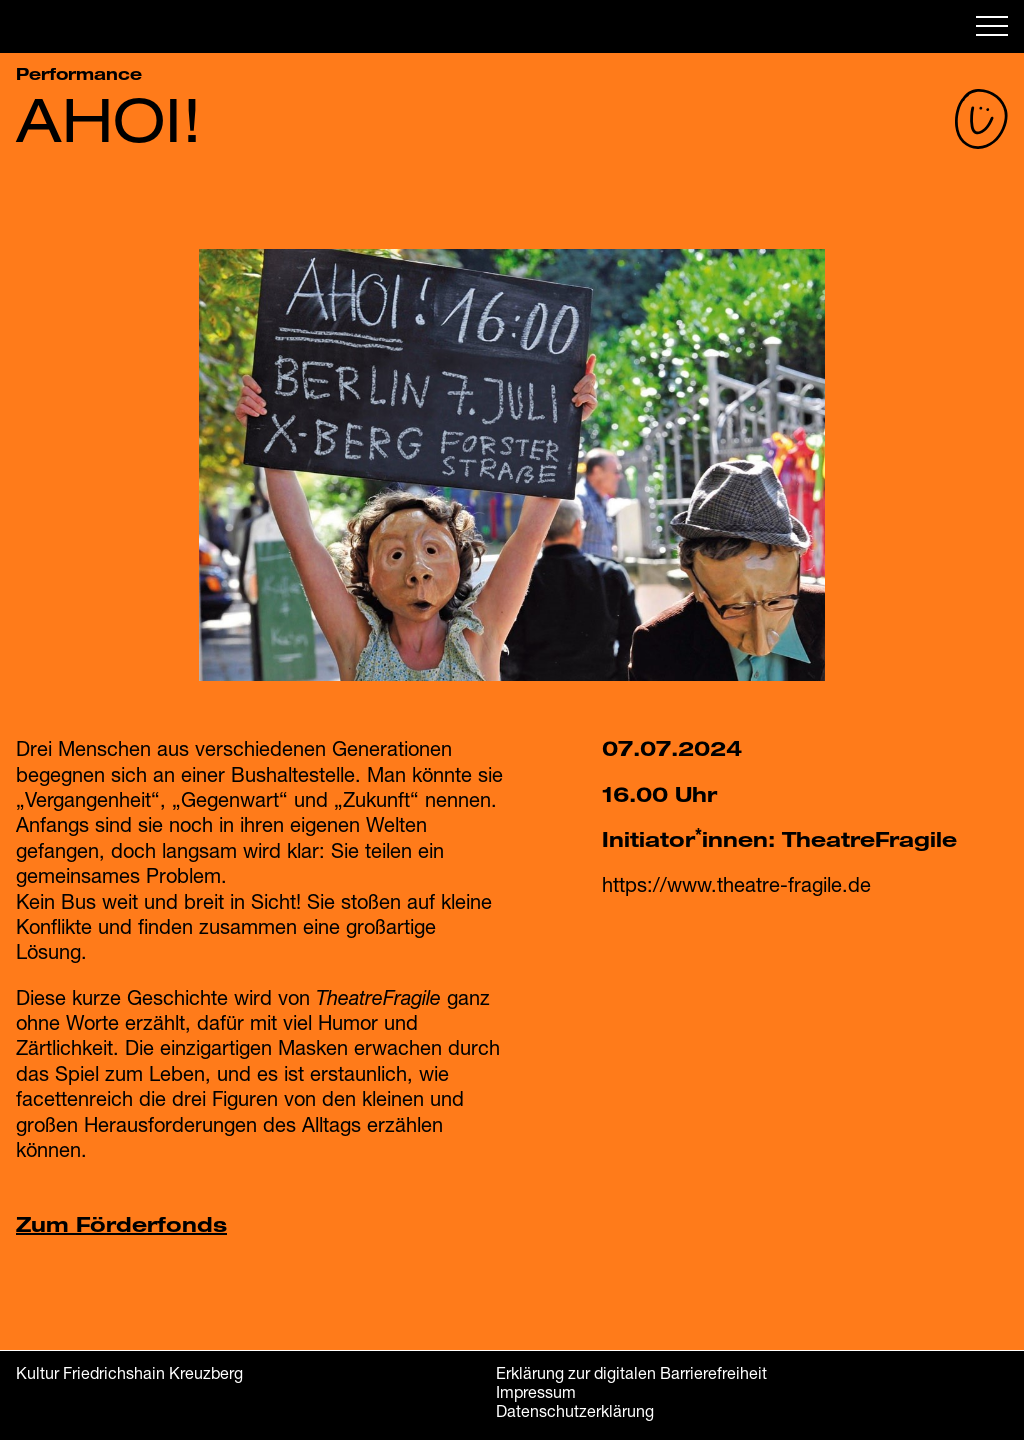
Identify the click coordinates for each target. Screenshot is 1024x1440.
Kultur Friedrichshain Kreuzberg (129, 1372)
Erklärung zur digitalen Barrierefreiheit (631, 1372)
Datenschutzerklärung (575, 1410)
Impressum (536, 1391)
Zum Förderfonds (121, 1224)
